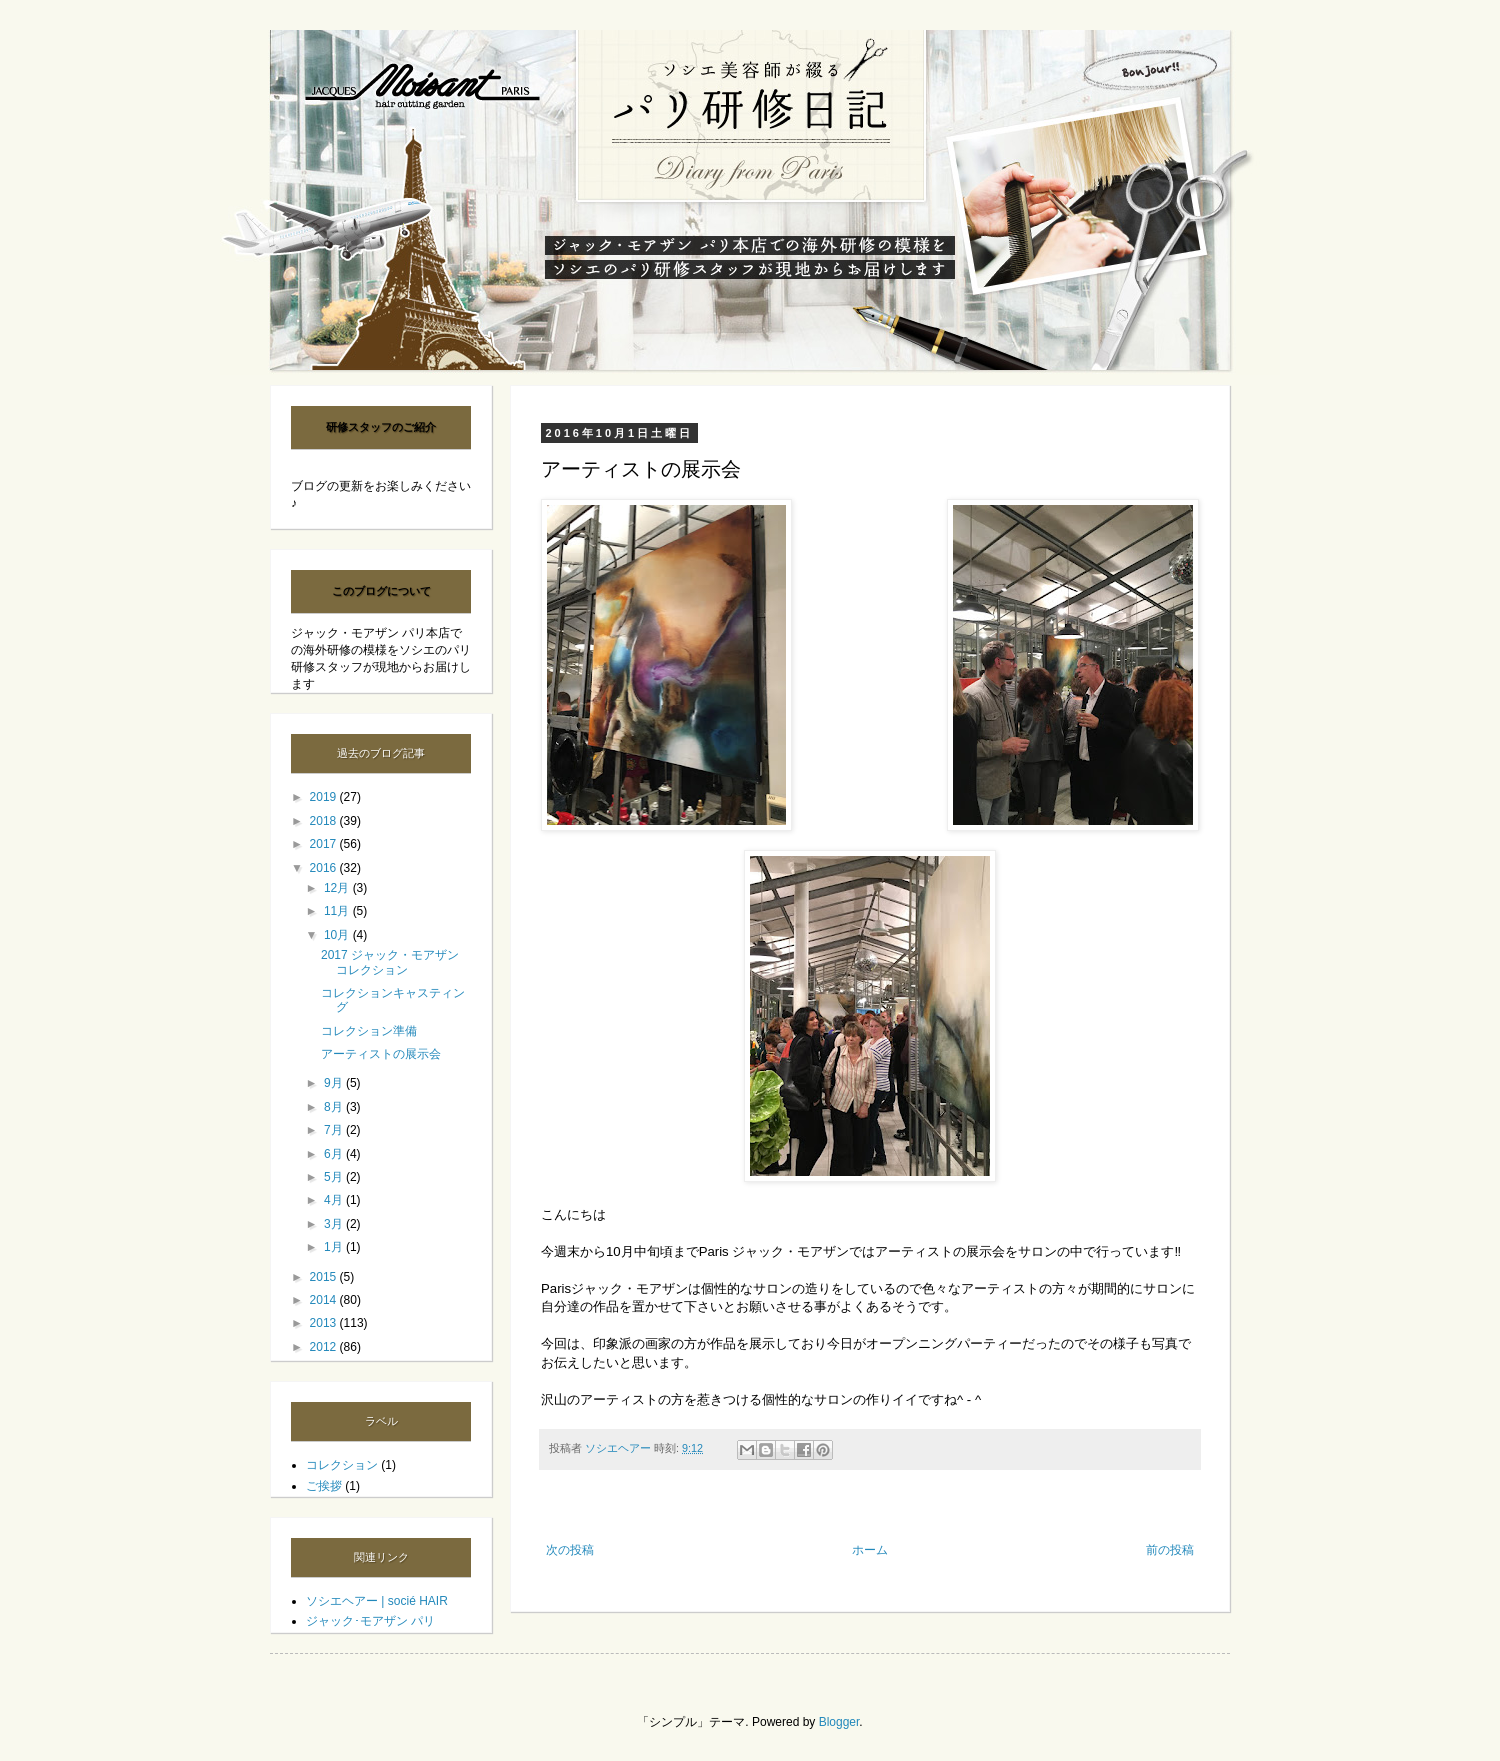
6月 (335, 1154)
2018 (325, 821)
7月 (335, 1130)
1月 (335, 1247)
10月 (338, 935)
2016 (325, 868)
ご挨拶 (324, 1486)
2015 (325, 1277)
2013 (325, 1323)
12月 (338, 888)
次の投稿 (570, 1550)
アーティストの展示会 (381, 1054)
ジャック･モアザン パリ (370, 1621)
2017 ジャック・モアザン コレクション (390, 962)
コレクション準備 (369, 1031)
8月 (335, 1107)
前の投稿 (1170, 1550)
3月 (335, 1224)
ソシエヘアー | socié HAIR (377, 1601)
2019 (325, 797)
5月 (335, 1177)
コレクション (342, 1465)
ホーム (870, 1550)
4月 (335, 1200)
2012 (325, 1347)
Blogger (839, 1722)
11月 (338, 911)
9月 (335, 1083)
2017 (325, 844)
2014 (325, 1300)
